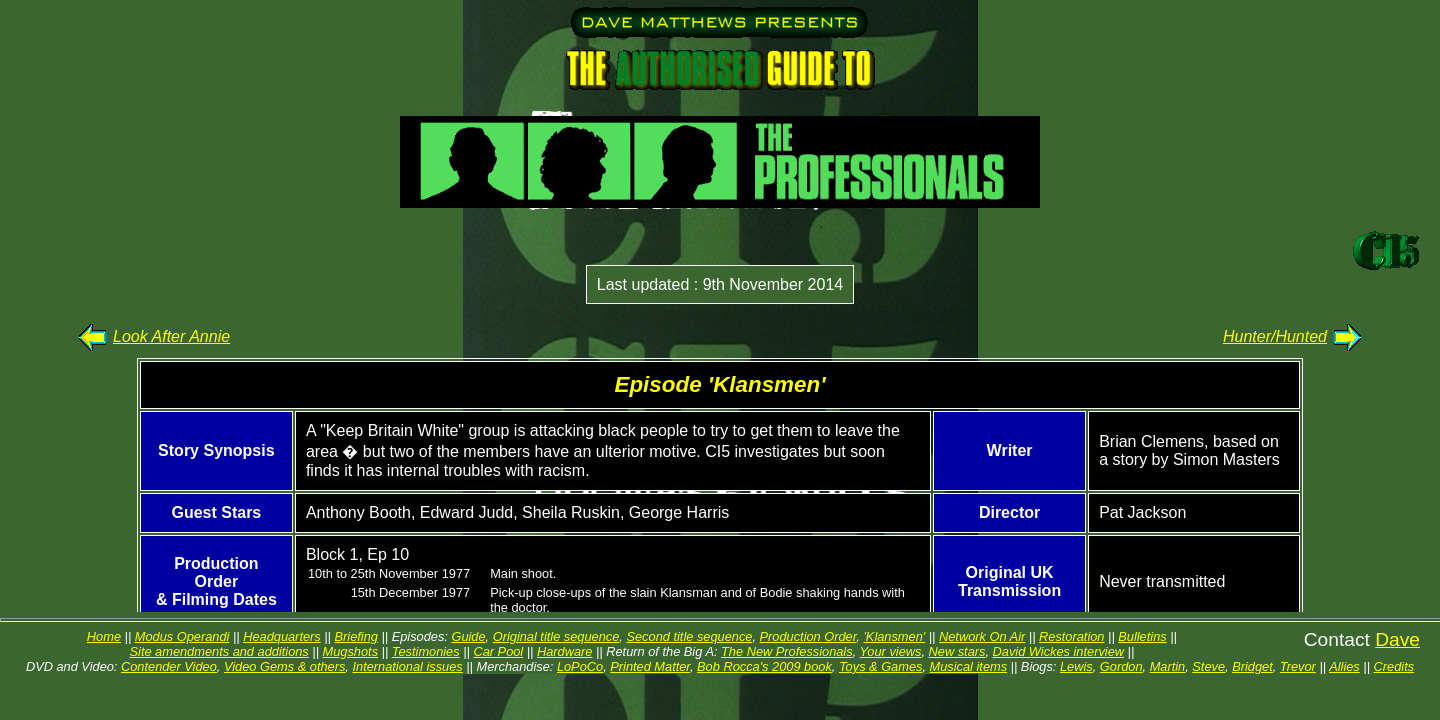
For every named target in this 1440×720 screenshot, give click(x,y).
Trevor (1298, 666)
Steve (1208, 666)
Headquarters (282, 636)
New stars (957, 651)
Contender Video (169, 666)
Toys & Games (880, 666)
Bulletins (1142, 636)
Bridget (1252, 666)
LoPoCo (580, 666)
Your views (891, 651)
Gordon (1121, 666)
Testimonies (426, 651)
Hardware (564, 651)
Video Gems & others (284, 666)
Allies (1344, 666)
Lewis (1076, 666)
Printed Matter (650, 666)
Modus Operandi (182, 636)
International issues (407, 666)
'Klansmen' (894, 636)
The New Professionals (787, 651)
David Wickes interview (1058, 651)
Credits (1394, 666)
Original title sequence (556, 636)
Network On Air (982, 636)
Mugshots (350, 651)
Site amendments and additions (219, 651)
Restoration (1071, 636)
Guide (468, 636)
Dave (1397, 639)
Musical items (969, 666)
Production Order (808, 636)
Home (104, 636)
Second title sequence (689, 636)
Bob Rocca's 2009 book (764, 666)
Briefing (356, 636)
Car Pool (498, 651)
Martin (1168, 666)
